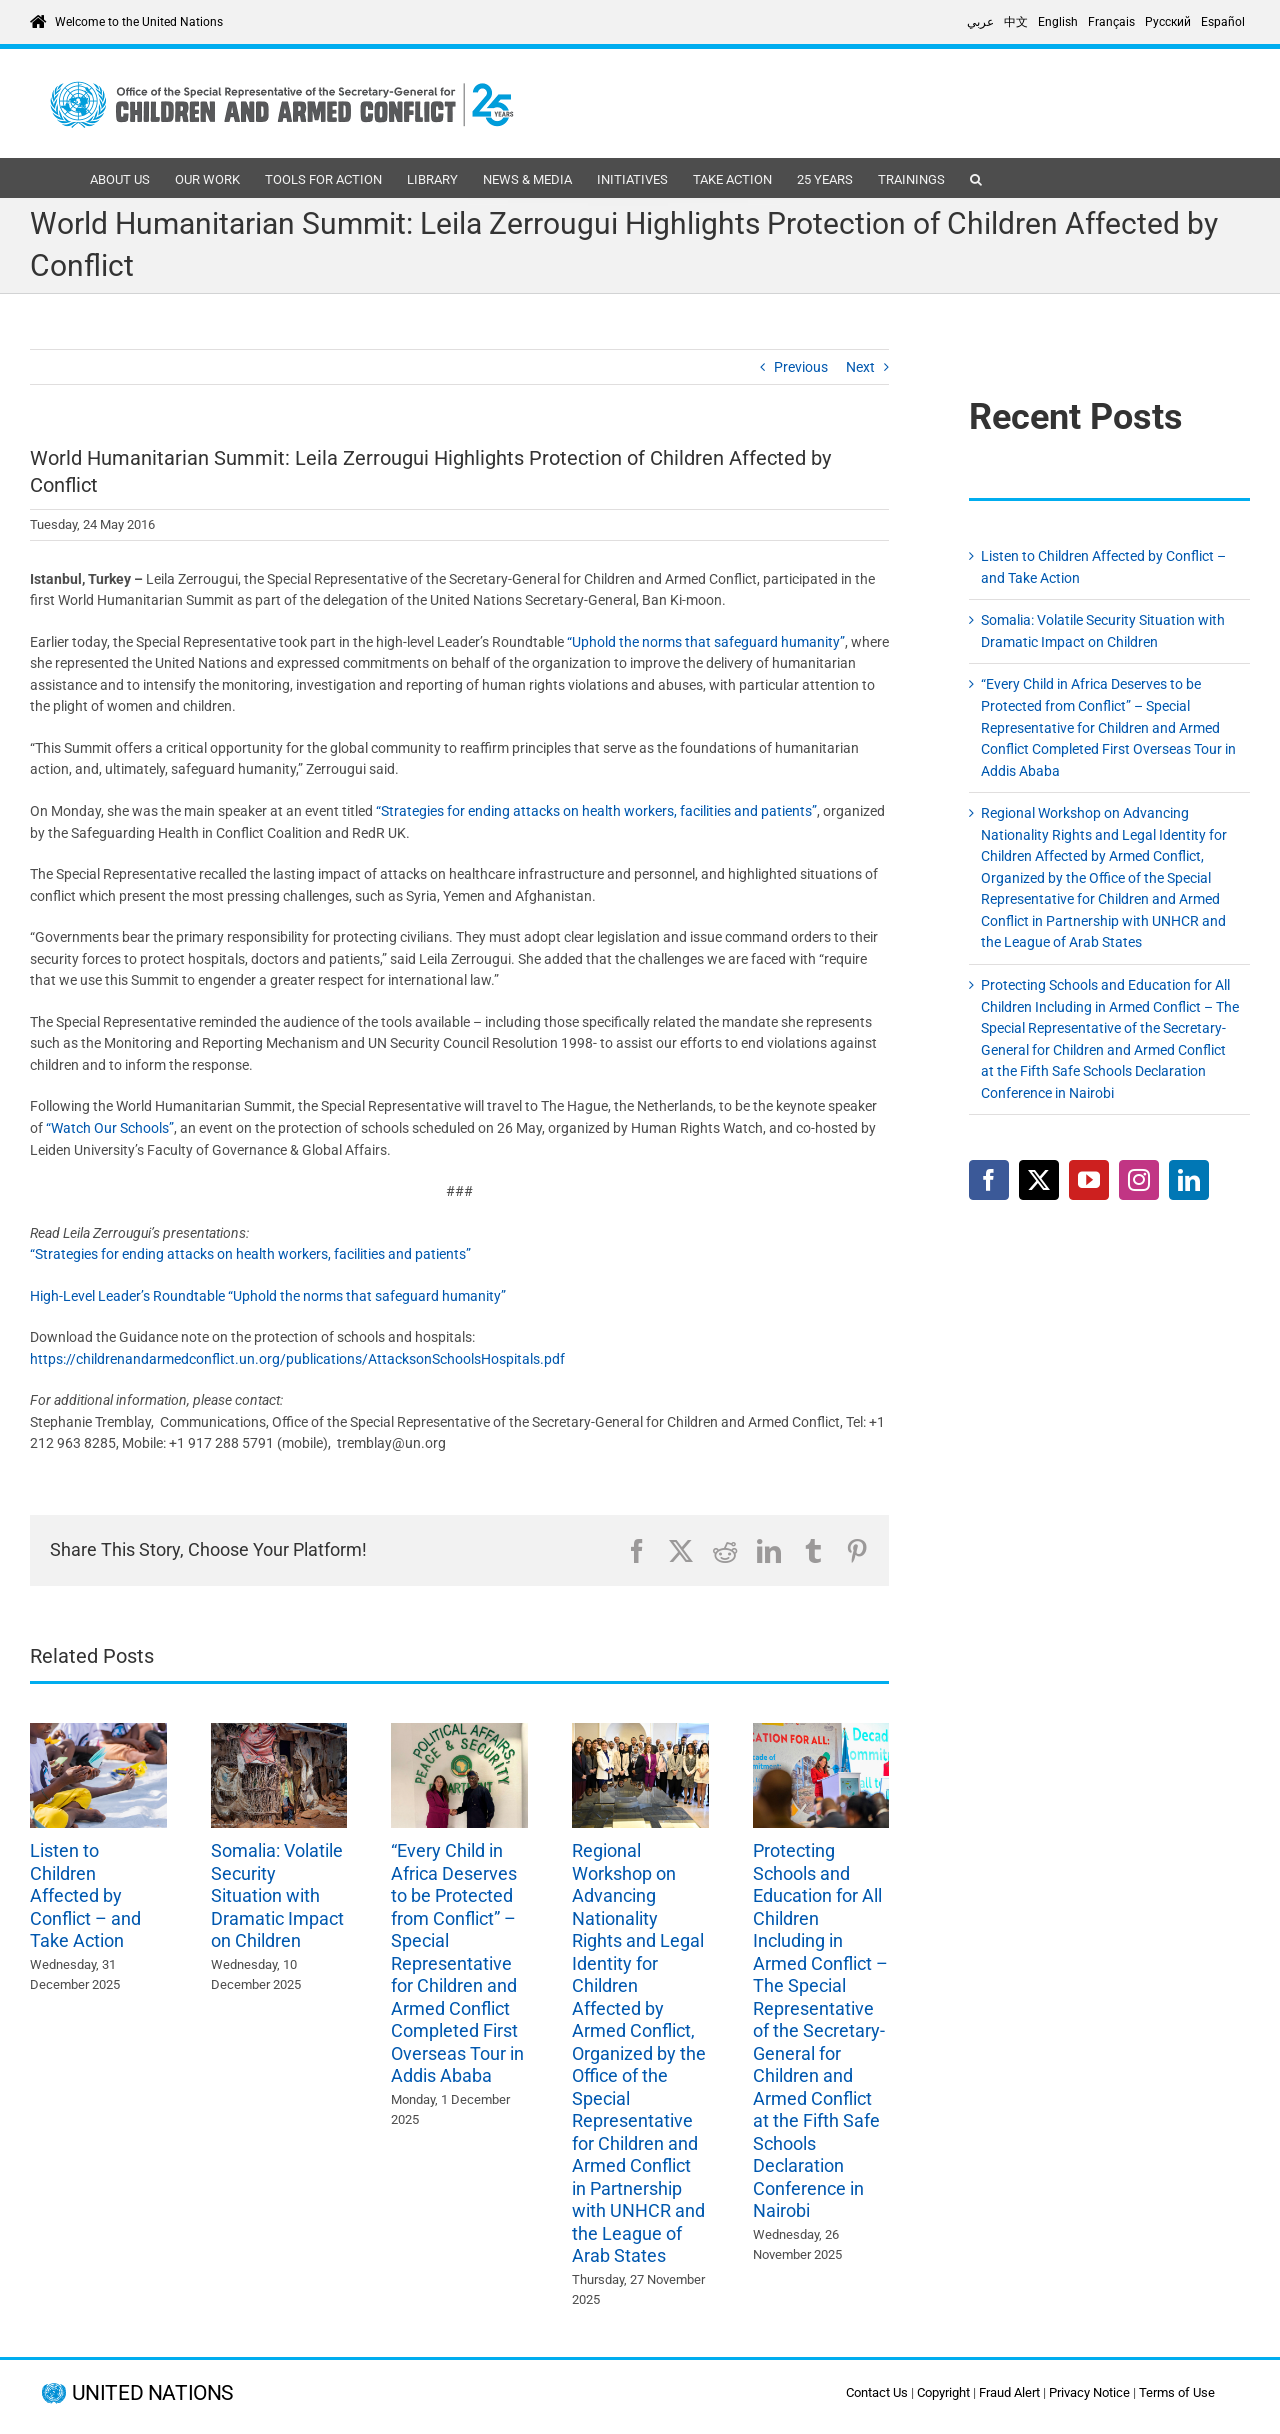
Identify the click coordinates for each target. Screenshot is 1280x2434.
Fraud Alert (1009, 2392)
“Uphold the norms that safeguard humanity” (706, 642)
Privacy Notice (1089, 2392)
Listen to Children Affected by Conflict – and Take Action (85, 1895)
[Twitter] (1039, 1180)
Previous (801, 367)
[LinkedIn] (1189, 1180)
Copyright (943, 2392)
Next (860, 367)
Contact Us (877, 2392)
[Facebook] (989, 1180)
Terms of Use (1177, 2392)
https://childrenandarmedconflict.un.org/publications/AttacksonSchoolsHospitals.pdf (297, 1359)
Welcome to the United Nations (139, 22)
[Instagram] (1139, 1180)
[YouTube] (1089, 1180)
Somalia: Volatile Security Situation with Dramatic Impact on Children (277, 1895)
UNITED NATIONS (152, 2393)
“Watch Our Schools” (110, 1128)
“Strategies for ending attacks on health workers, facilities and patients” (596, 811)
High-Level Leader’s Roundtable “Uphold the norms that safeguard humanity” (268, 1296)
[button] (976, 178)
